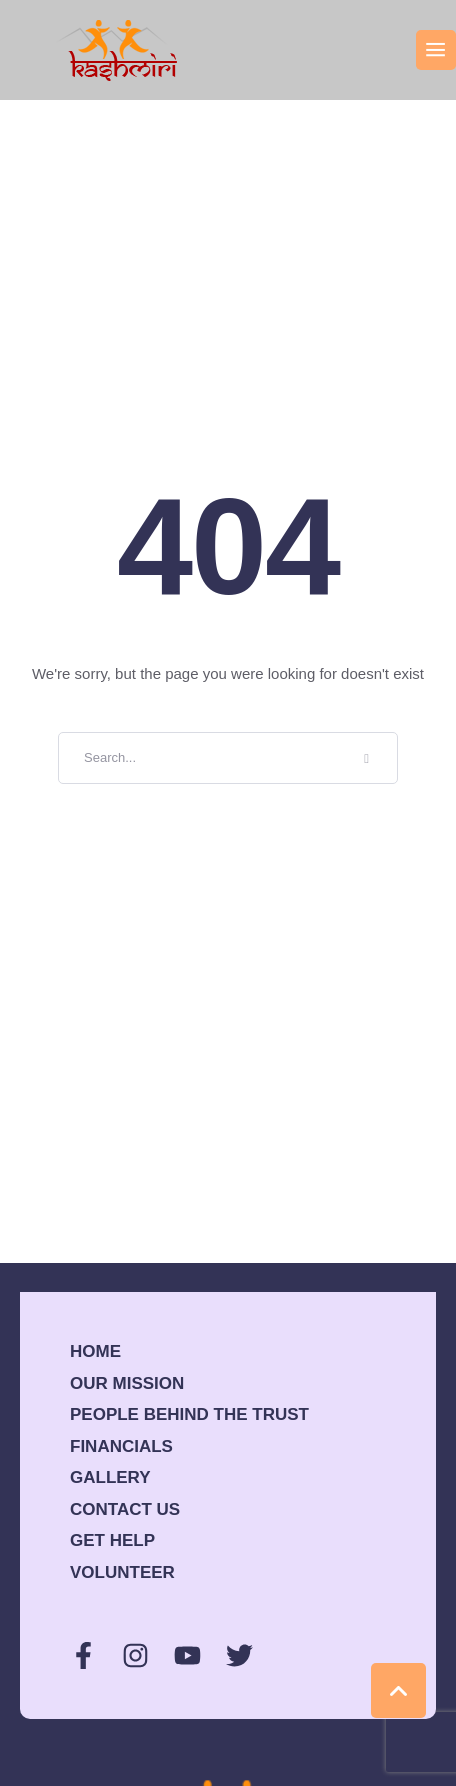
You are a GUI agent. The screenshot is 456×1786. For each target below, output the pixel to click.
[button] (436, 50)
